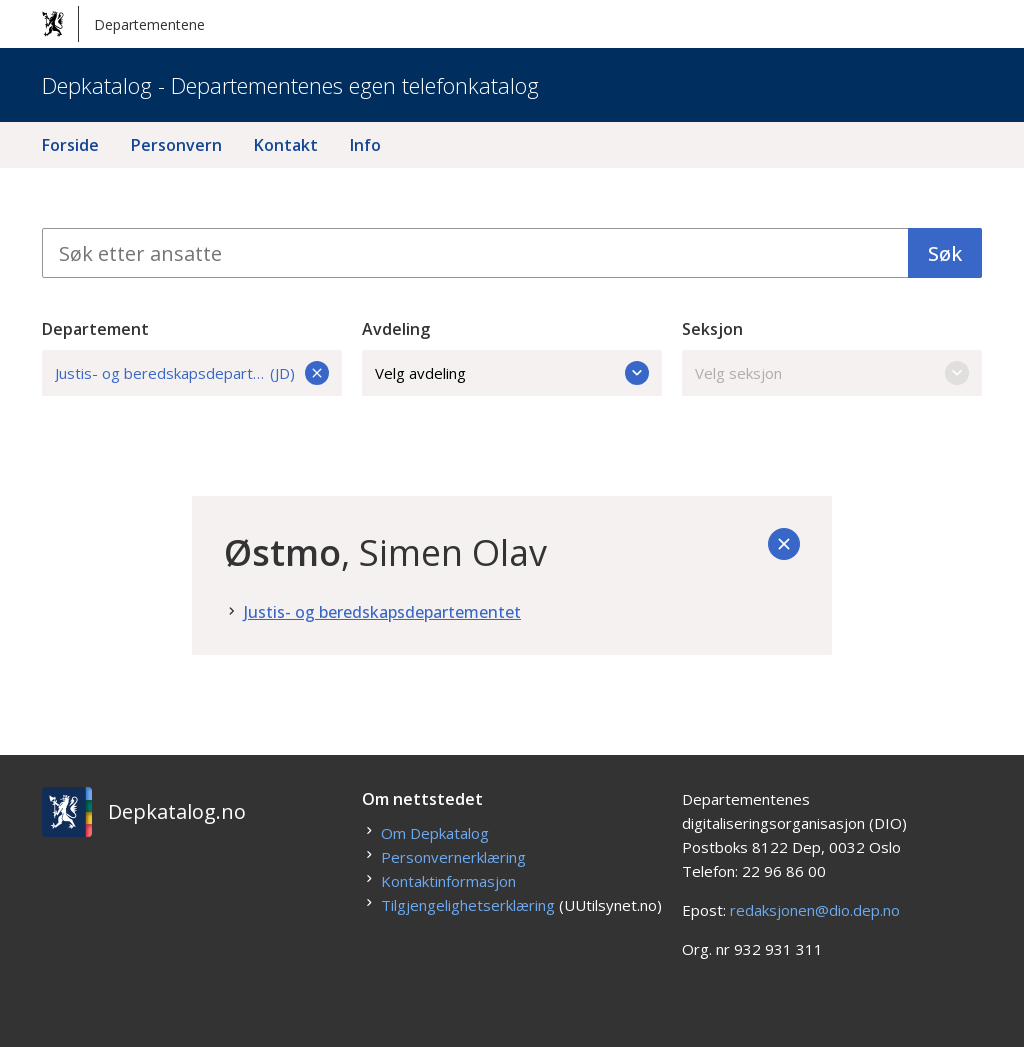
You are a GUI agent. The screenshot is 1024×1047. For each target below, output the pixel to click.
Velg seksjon (832, 373)
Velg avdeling (512, 373)
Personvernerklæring (453, 857)
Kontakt (286, 145)
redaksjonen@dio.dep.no (815, 910)
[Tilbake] (784, 544)
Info (365, 145)
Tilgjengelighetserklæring (468, 905)
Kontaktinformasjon (448, 881)
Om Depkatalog (435, 833)
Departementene (123, 24)
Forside (70, 145)
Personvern (176, 145)
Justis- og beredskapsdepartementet (382, 612)
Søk (945, 253)
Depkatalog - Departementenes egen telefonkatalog (290, 85)
